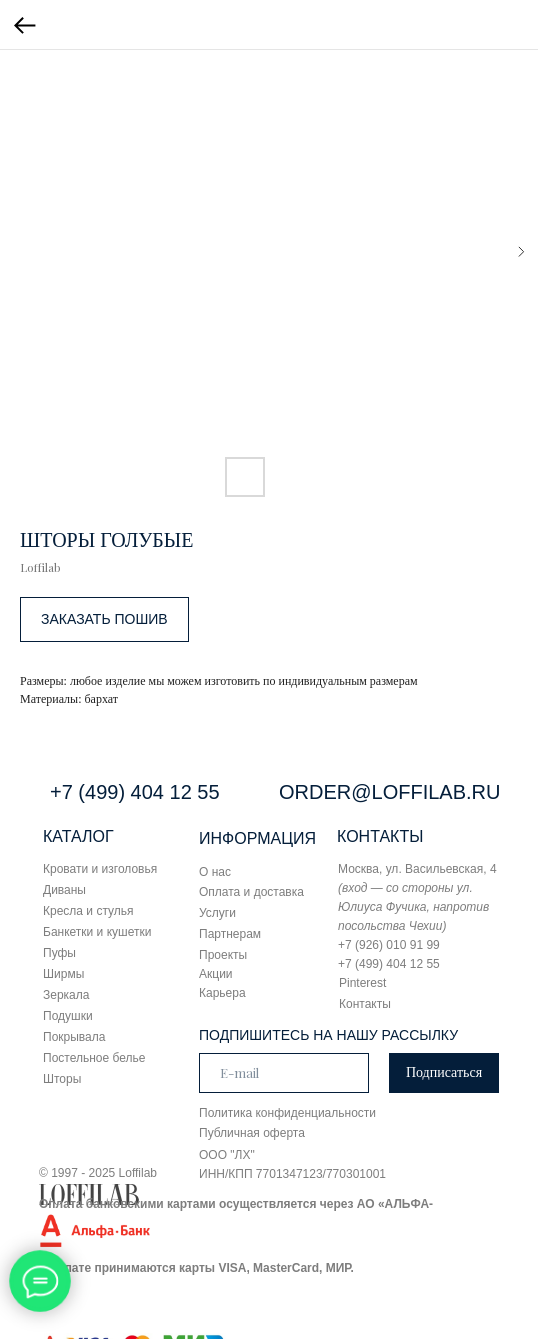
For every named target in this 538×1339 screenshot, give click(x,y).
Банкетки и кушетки (97, 932)
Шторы (62, 1079)
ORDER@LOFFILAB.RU (389, 792)
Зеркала (66, 995)
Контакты (365, 1004)
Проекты (223, 955)
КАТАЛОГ (78, 836)
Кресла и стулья (88, 911)
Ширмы (63, 974)
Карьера (222, 993)
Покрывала (74, 1037)
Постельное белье (94, 1058)
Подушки (68, 1016)
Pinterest (362, 983)
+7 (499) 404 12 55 (135, 792)
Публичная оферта (252, 1133)
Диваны (64, 890)
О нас (215, 872)
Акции (216, 974)
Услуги (217, 913)
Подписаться (444, 1072)
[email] (284, 1073)
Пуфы (59, 953)
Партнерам (230, 934)
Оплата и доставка (251, 892)
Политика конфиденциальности (287, 1113)
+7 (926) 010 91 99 (389, 945)
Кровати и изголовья (100, 869)
